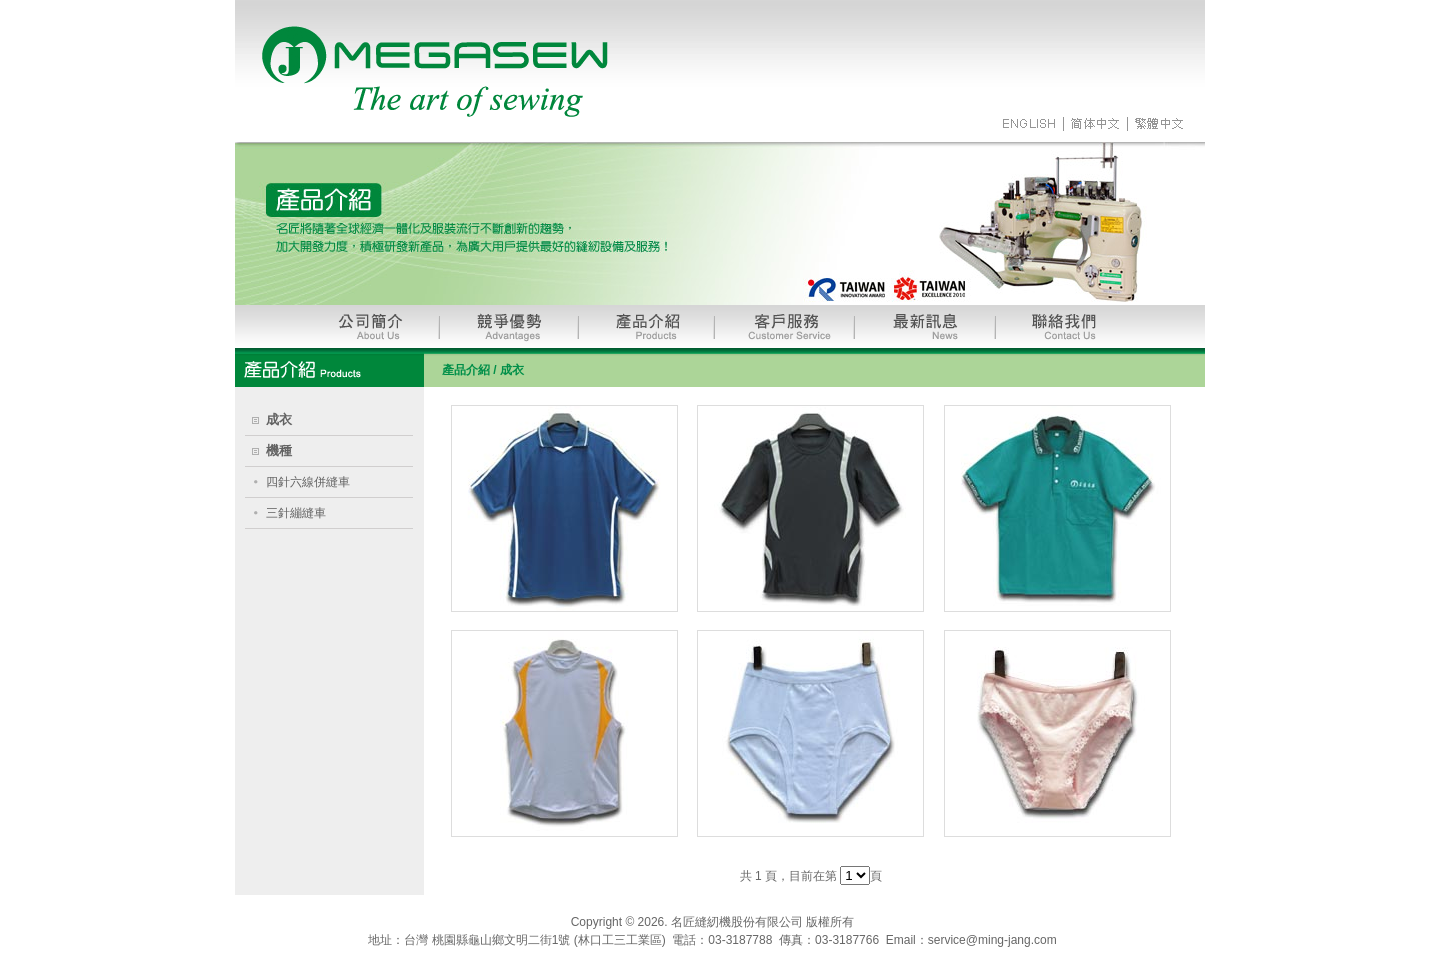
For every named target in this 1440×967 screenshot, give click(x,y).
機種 (279, 450)
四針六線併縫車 (308, 482)
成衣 (279, 419)
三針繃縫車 (296, 513)
